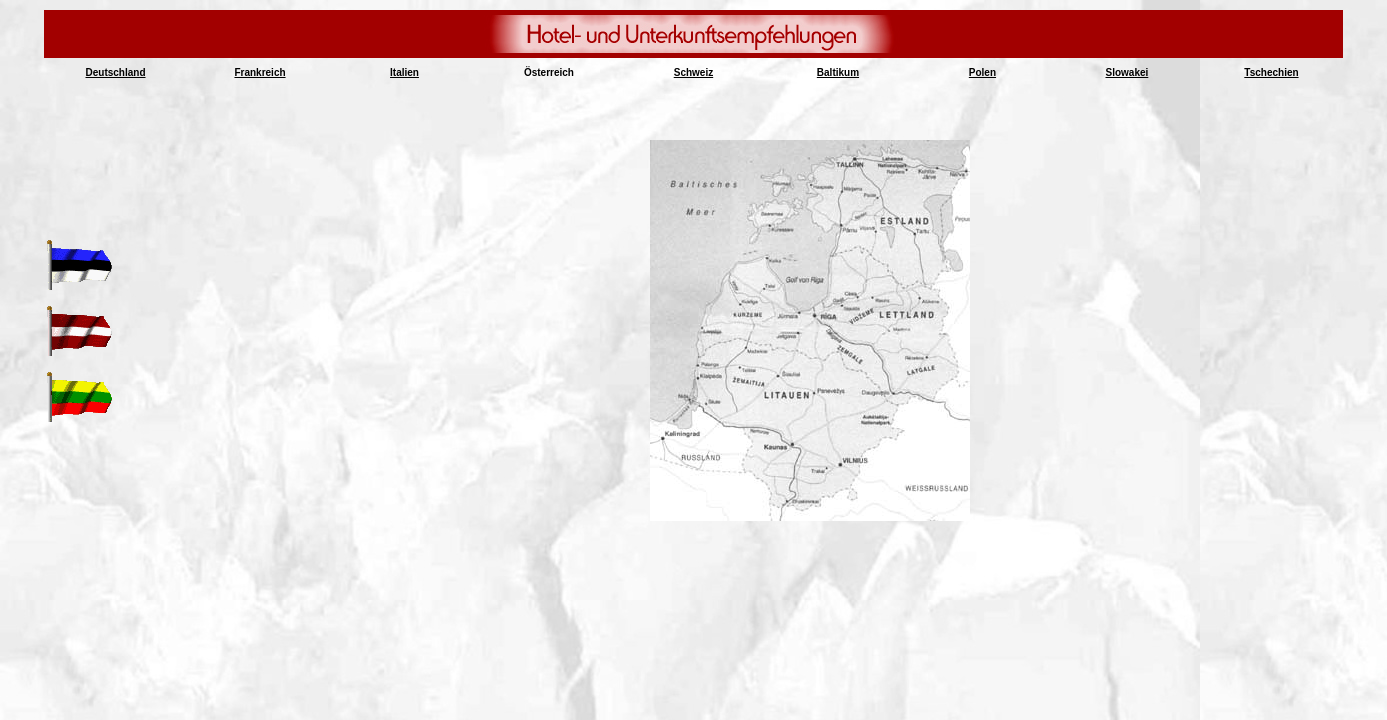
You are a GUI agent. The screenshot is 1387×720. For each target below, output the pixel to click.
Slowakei (1127, 72)
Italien (404, 72)
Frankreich (259, 72)
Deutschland (116, 72)
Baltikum (838, 72)
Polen (982, 72)
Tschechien (1271, 72)
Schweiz (693, 72)
